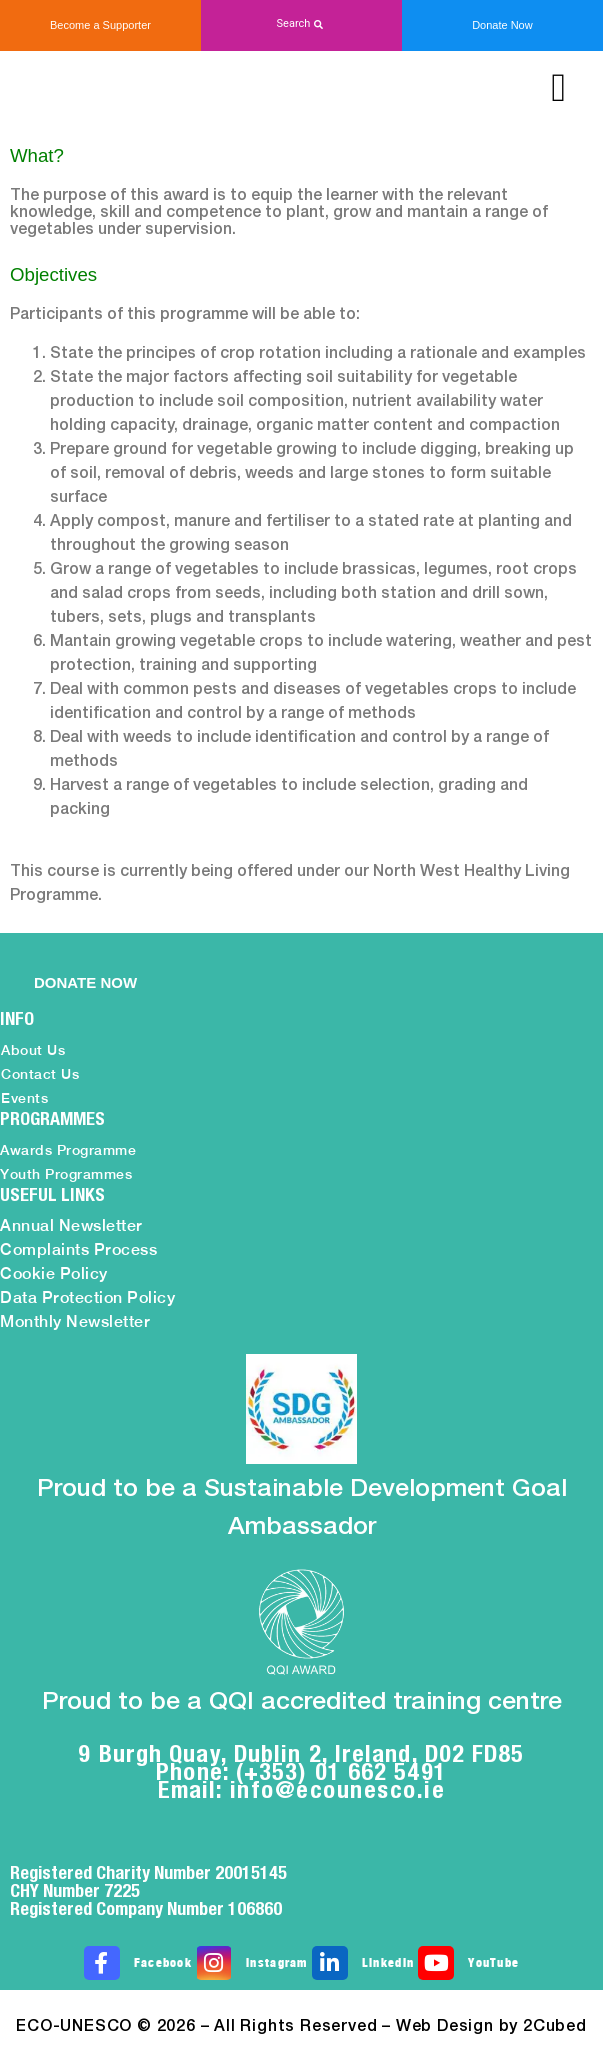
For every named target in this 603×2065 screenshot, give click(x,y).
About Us (33, 1050)
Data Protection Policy (87, 1297)
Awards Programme (68, 1150)
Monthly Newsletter (75, 1321)
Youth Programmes (66, 1174)
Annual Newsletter (71, 1225)
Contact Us (40, 1074)
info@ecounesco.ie (338, 1789)
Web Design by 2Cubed (491, 2027)
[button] (301, 24)
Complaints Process (78, 1249)
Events (24, 1098)
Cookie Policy (54, 1273)
